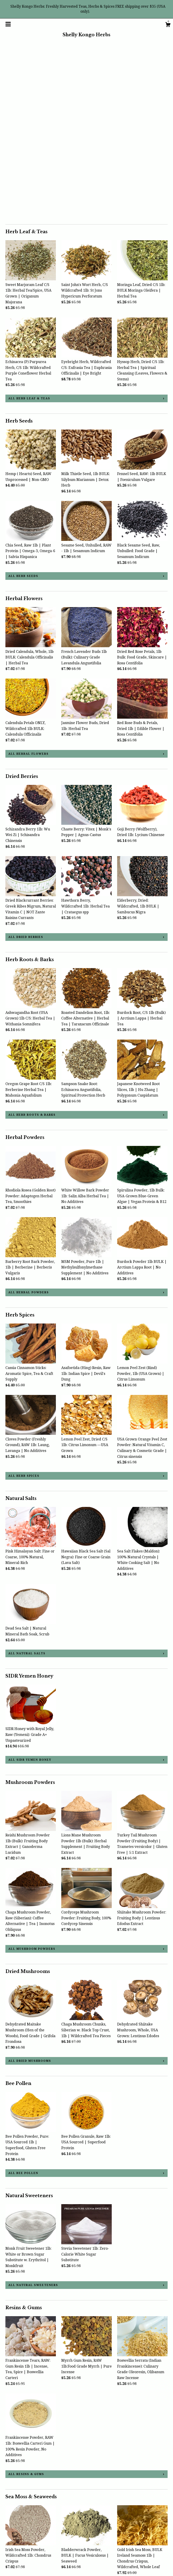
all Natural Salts (27, 1481)
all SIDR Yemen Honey (29, 1588)
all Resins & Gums (26, 2302)
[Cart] (167, 25)
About (10, 2546)
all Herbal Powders (28, 1120)
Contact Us (14, 2559)
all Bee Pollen (23, 2001)
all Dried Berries (25, 765)
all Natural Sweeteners (33, 2113)
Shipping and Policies (23, 2552)
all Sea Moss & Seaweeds (33, 2491)
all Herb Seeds (23, 404)
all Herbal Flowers (28, 582)
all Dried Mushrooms (29, 1889)
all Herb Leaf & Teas (29, 226)
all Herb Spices (23, 1304)
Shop (9, 2540)
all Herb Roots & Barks (32, 943)
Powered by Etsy (135, 2552)
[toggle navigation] (8, 24)
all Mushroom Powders (31, 1777)
